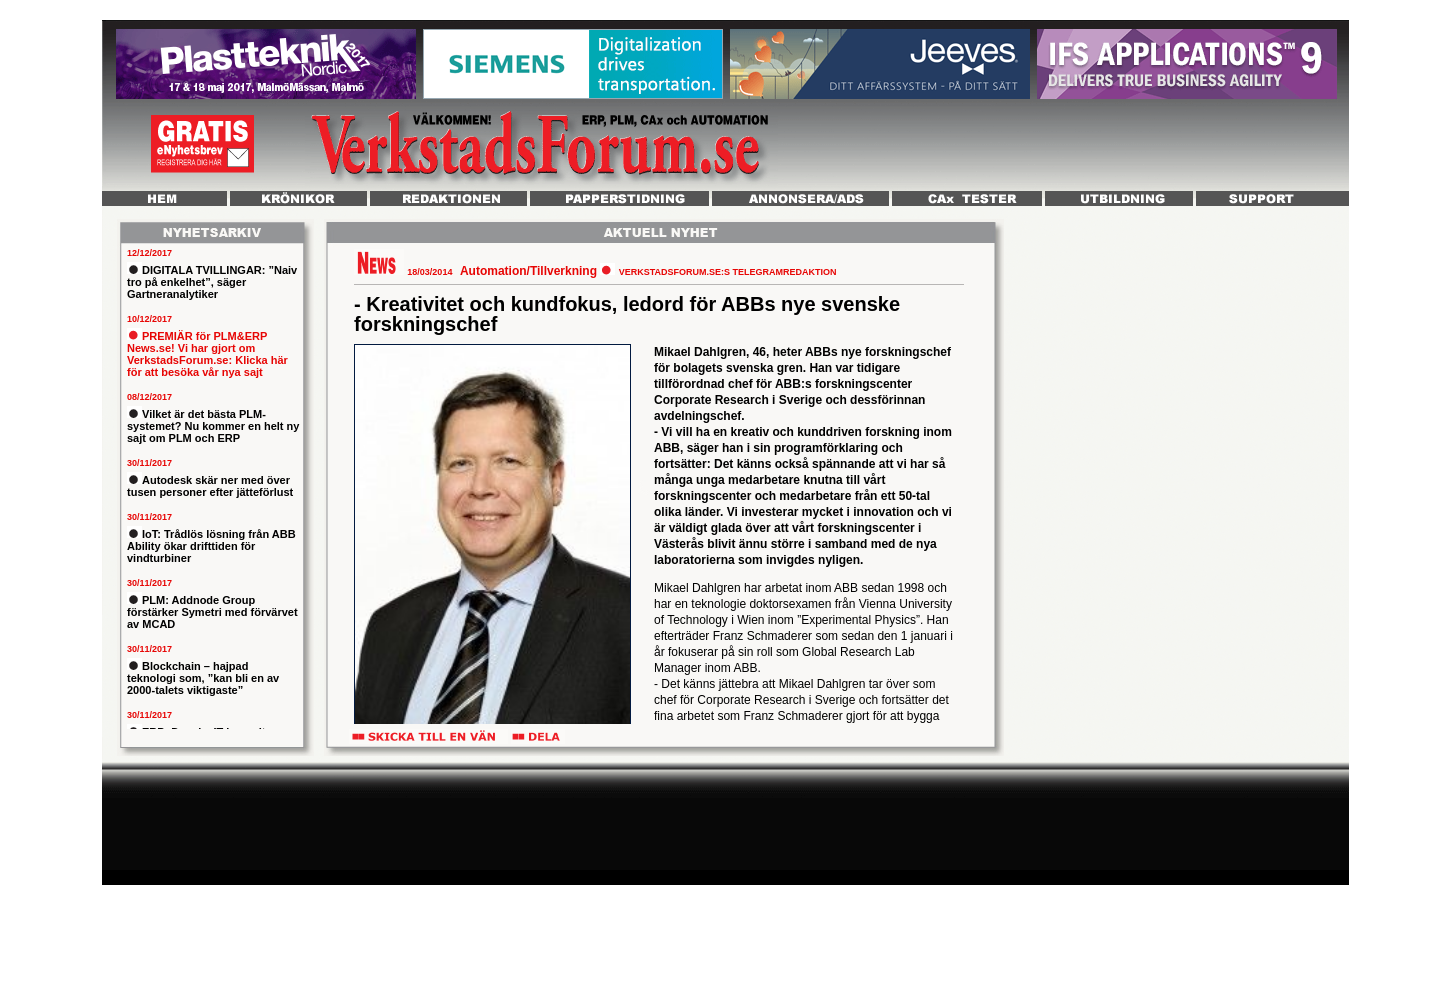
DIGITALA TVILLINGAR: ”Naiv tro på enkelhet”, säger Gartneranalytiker (212, 282)
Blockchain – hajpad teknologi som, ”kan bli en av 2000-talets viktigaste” (203, 678)
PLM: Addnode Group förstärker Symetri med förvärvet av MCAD (212, 612)
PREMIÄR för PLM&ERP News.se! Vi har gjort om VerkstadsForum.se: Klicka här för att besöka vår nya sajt (207, 354)
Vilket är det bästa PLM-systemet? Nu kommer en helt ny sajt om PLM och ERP (213, 426)
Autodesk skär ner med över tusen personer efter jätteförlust (210, 486)
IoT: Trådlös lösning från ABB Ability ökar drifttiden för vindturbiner (211, 546)
